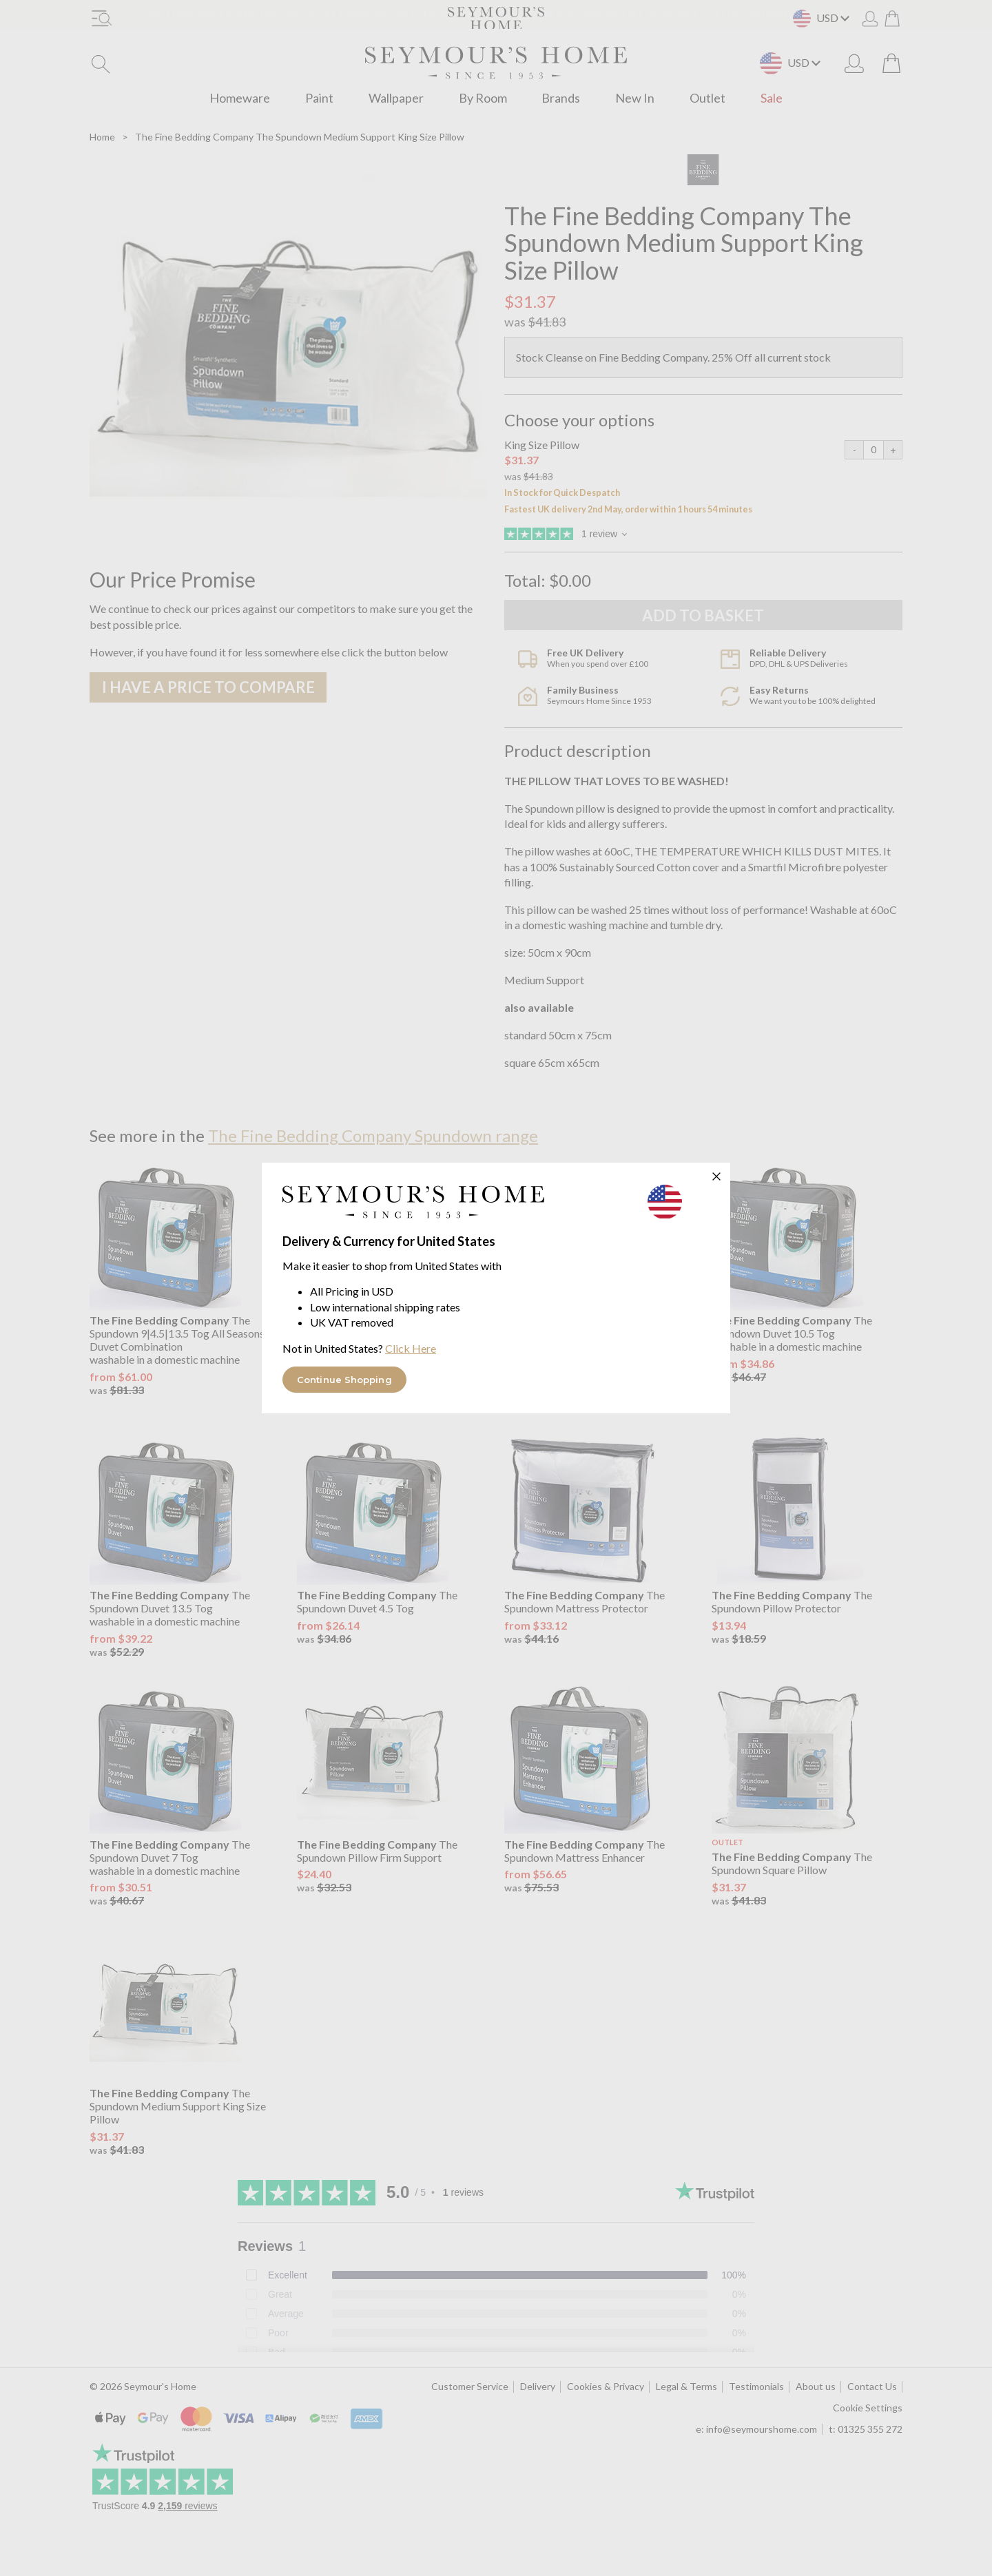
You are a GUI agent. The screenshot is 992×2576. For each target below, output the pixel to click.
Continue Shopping (344, 1379)
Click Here (410, 1348)
